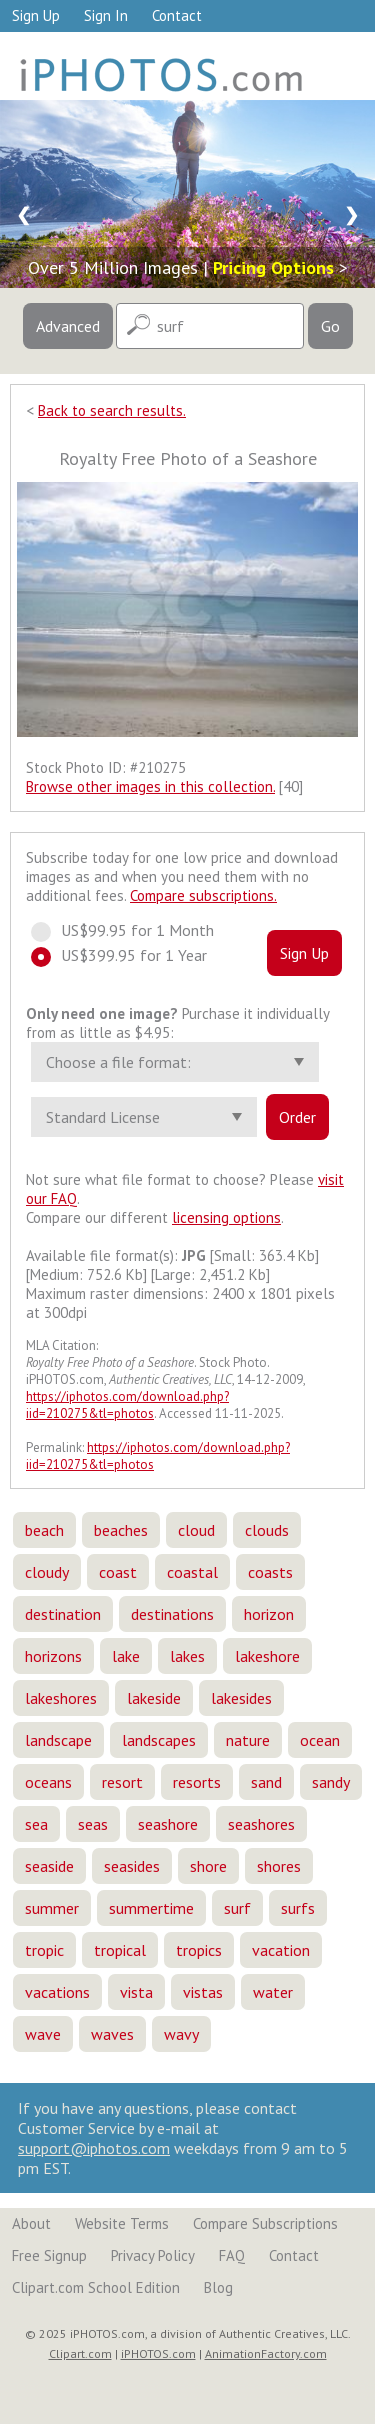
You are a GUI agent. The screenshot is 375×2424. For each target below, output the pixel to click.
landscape (58, 1740)
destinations (172, 1614)
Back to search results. (112, 410)
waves (112, 2034)
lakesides (241, 1698)
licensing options (226, 1217)
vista (136, 1992)
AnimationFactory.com (266, 2353)
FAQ (232, 2255)
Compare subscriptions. (203, 895)
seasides (132, 1866)
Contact (177, 15)
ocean (320, 1740)
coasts (270, 1572)
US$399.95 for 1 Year (128, 955)
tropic (44, 1950)
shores (279, 1866)
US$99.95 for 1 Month (131, 930)
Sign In (106, 15)
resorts (197, 1782)
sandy (331, 1782)
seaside (49, 1866)
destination (63, 1614)
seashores (261, 1824)
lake (126, 1656)
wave (43, 2034)
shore (208, 1866)
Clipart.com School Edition (96, 2287)
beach (44, 1530)
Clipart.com (80, 2353)
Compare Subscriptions (265, 2223)
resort (122, 1782)
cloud (196, 1530)
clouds (267, 1530)
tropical (120, 1950)
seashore (168, 1824)
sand (266, 1782)
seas (93, 1824)
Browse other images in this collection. (150, 786)
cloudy (47, 1572)
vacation (281, 1950)
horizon (269, 1614)
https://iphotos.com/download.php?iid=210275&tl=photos (127, 1405)
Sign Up (36, 15)
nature (248, 1740)
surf (237, 1908)
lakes (187, 1656)
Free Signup (49, 2255)
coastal (192, 1572)
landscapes (159, 1740)
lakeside (154, 1698)
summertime (151, 1908)
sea (36, 1824)
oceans (48, 1782)
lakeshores (61, 1698)
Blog (218, 2287)
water (273, 1992)
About (31, 2223)
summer (52, 1908)
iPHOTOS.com (158, 2353)
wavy (181, 2034)
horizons (53, 1656)
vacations (57, 1992)
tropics (199, 1950)
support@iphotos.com (94, 2148)
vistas (203, 1992)
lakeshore (267, 1656)
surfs (298, 1908)
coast (118, 1572)
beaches (121, 1530)
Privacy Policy (153, 2255)
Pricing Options (273, 267)
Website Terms (122, 2223)
